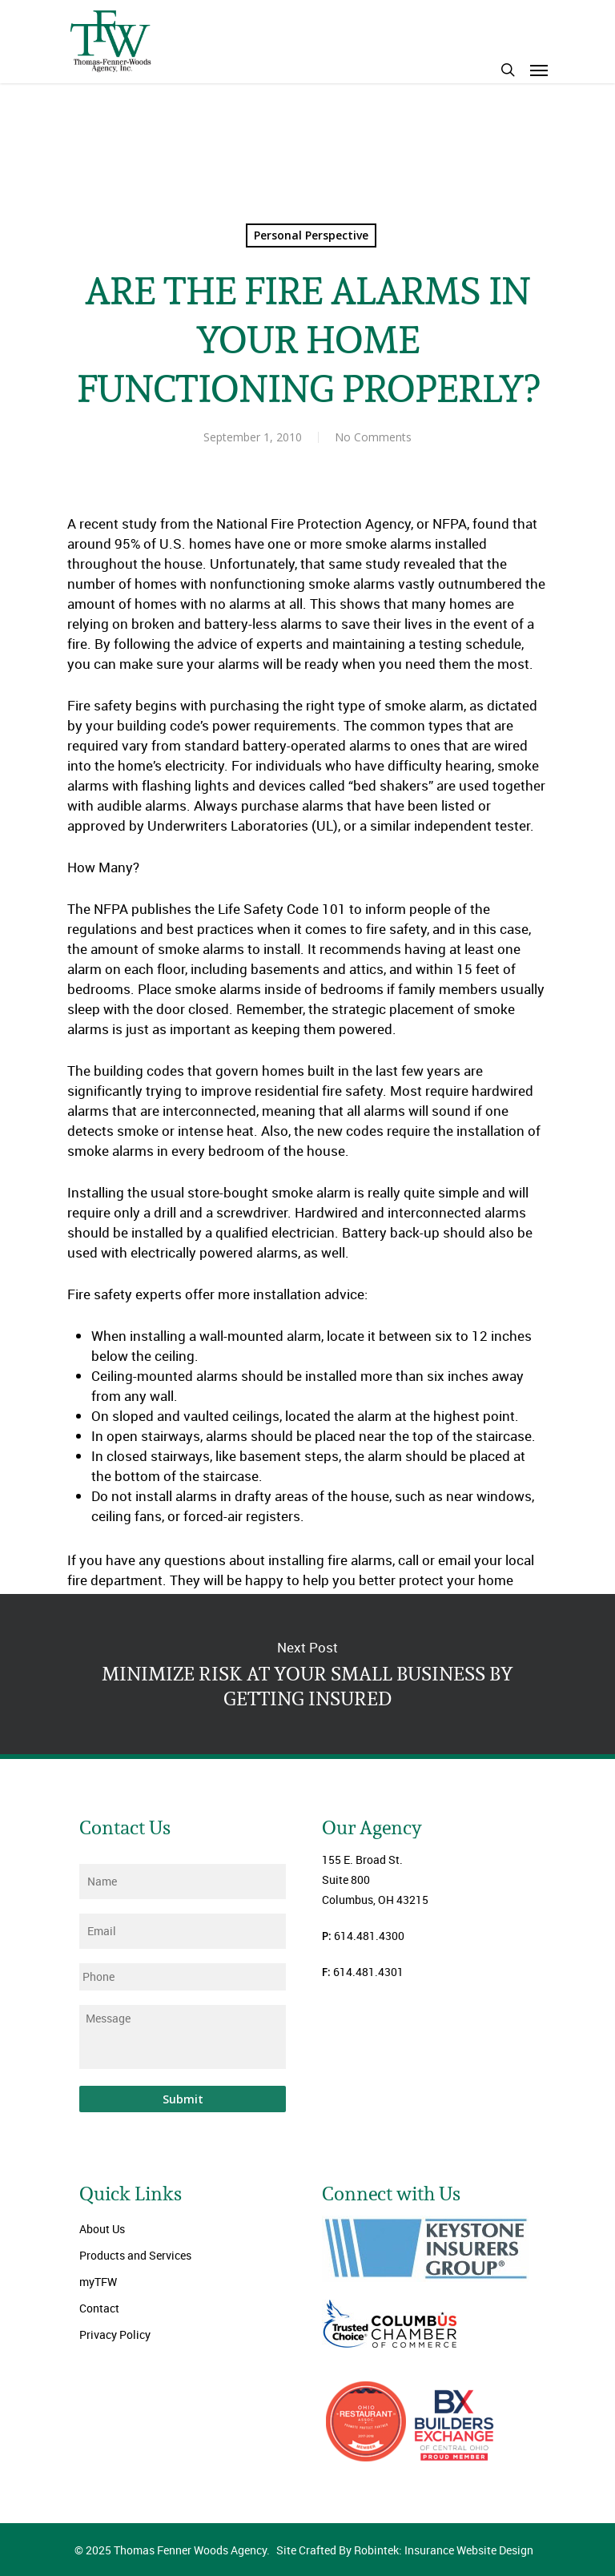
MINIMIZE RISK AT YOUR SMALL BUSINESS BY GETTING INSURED (307, 1674)
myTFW (98, 2281)
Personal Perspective (311, 235)
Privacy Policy (115, 2334)
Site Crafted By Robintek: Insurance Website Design (404, 2550)
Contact (99, 2308)
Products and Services (135, 2255)
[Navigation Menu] (539, 70)
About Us (102, 2228)
